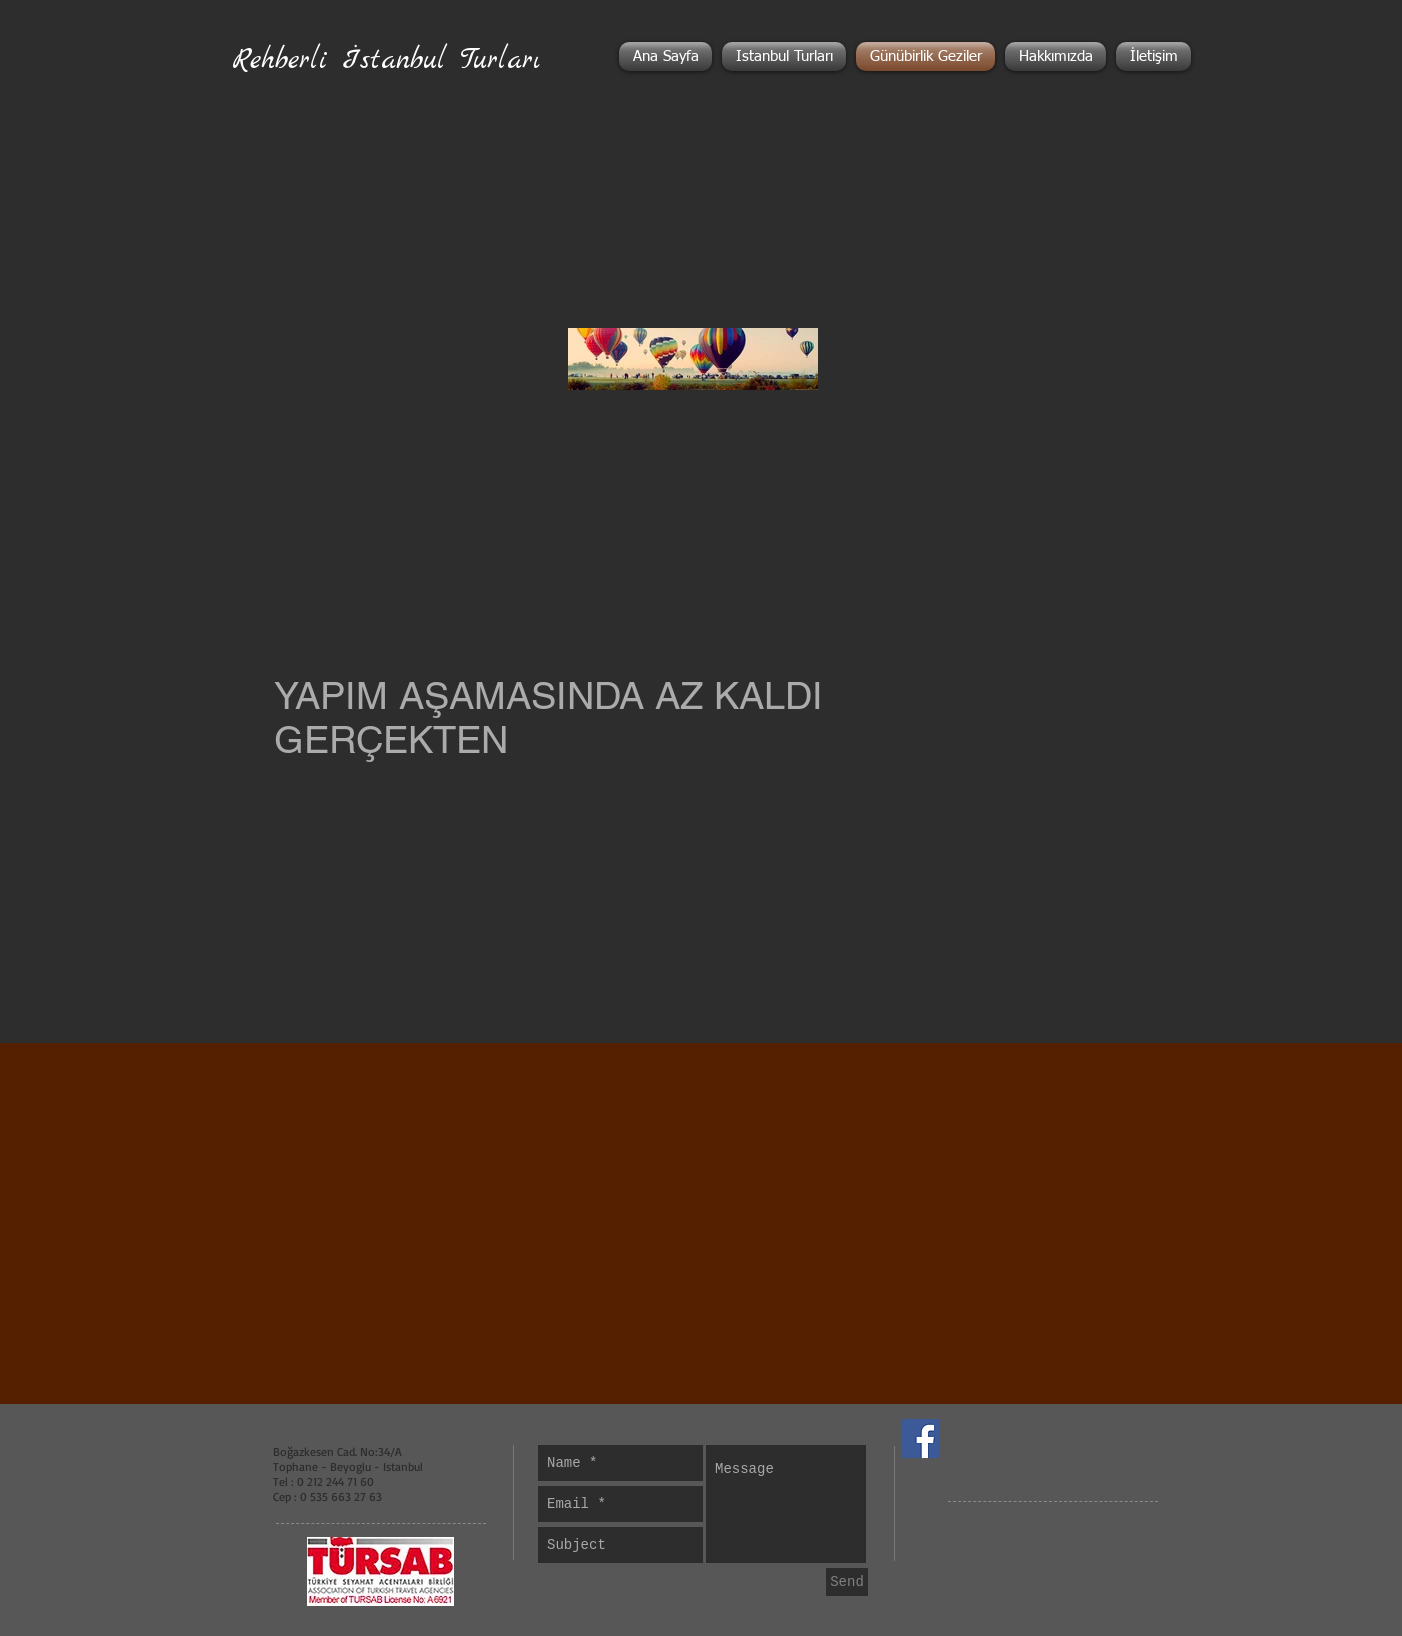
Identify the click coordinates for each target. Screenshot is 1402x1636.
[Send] (847, 1582)
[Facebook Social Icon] (920, 1438)
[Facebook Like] (1065, 1439)
